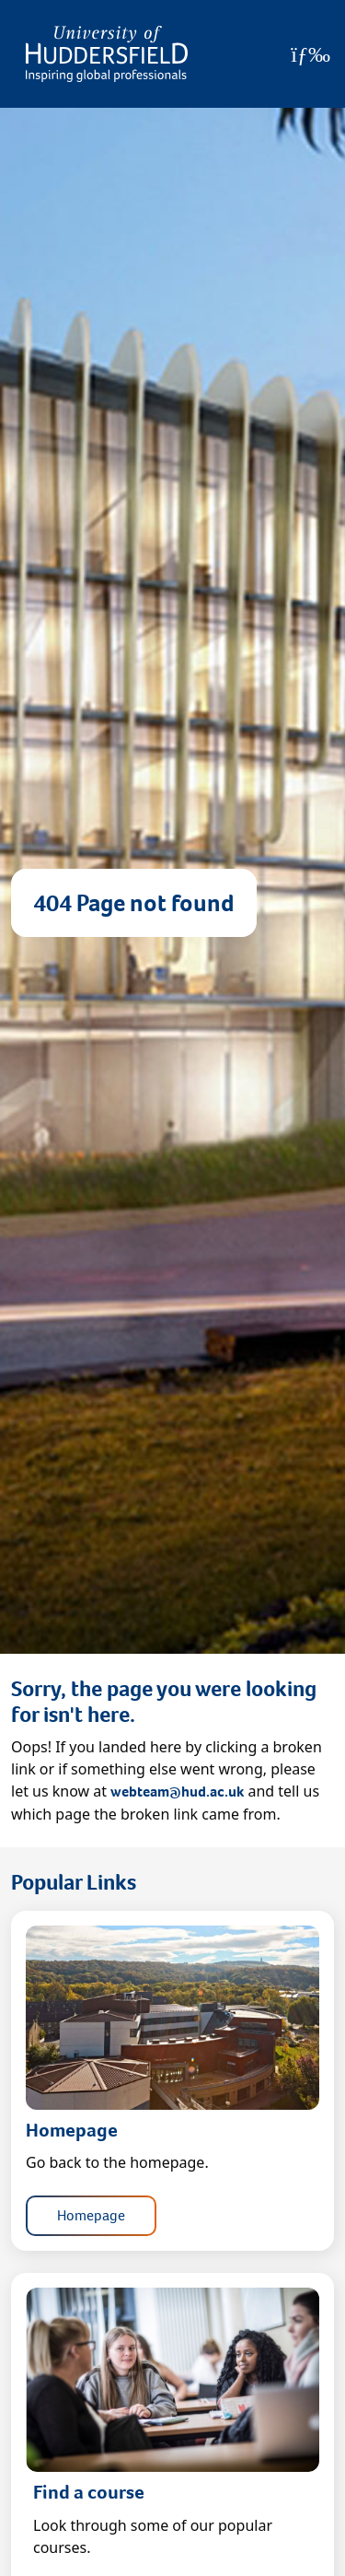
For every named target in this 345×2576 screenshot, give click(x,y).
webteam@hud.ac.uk (177, 1791)
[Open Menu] (310, 54)
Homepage (91, 2215)
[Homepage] (107, 54)
